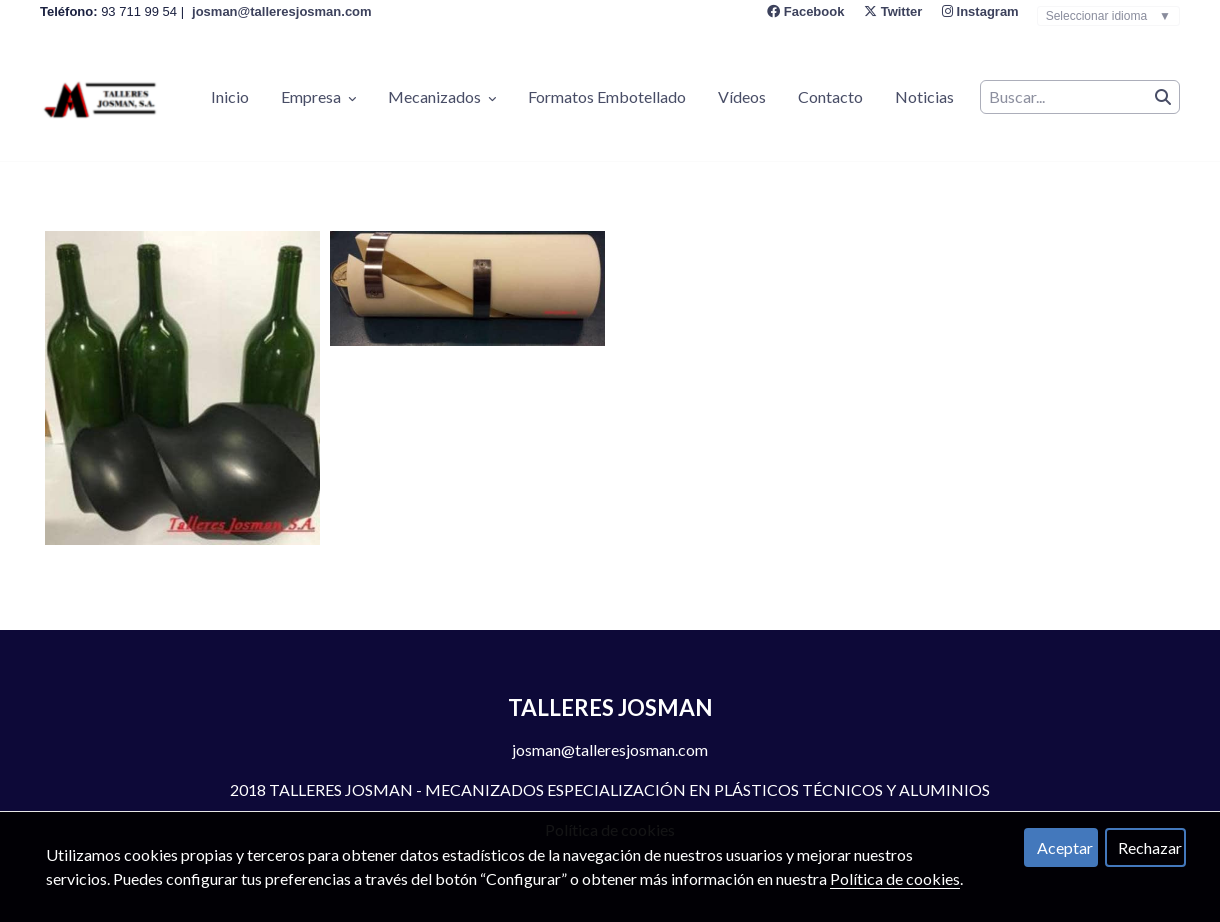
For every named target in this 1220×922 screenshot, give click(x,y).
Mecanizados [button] (442, 96)
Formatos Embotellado (607, 96)
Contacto (830, 96)
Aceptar (1065, 847)
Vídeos (742, 96)
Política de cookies (895, 878)
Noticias (924, 96)
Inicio (230, 96)
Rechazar (1150, 847)
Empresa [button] (318, 96)
